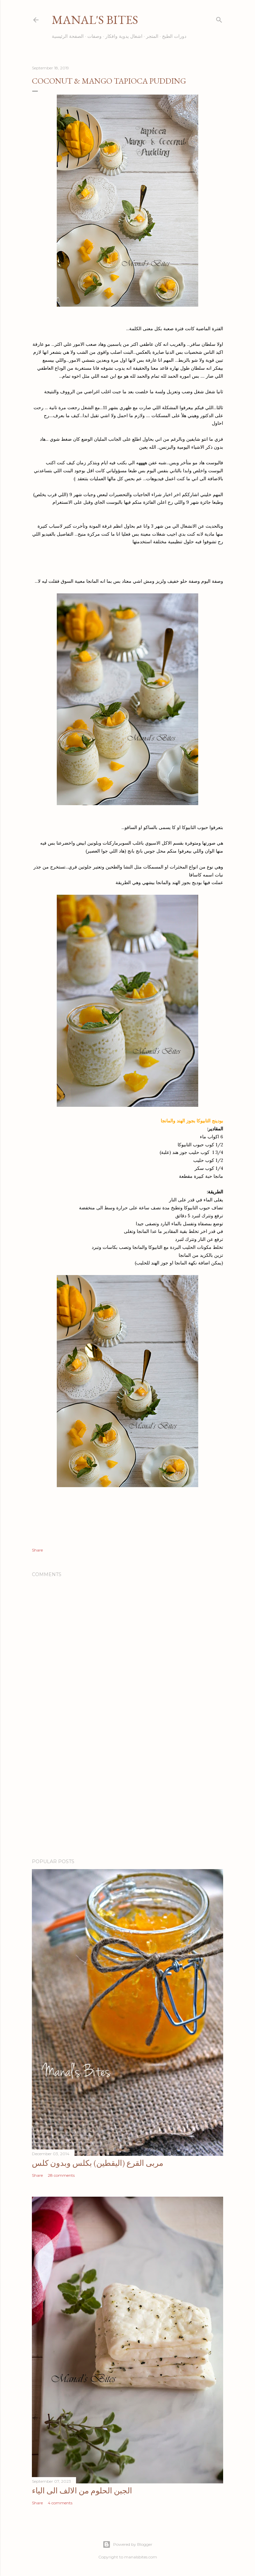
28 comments (61, 2175)
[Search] (219, 18)
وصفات (94, 36)
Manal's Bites (95, 20)
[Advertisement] (127, 1795)
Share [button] (37, 1550)
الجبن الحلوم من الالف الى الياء (82, 2490)
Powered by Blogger (127, 2544)
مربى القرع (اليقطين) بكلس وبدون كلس (97, 2163)
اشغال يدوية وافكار (123, 36)
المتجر (152, 36)
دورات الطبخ (174, 36)
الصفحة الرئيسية (68, 36)
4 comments (60, 2502)
